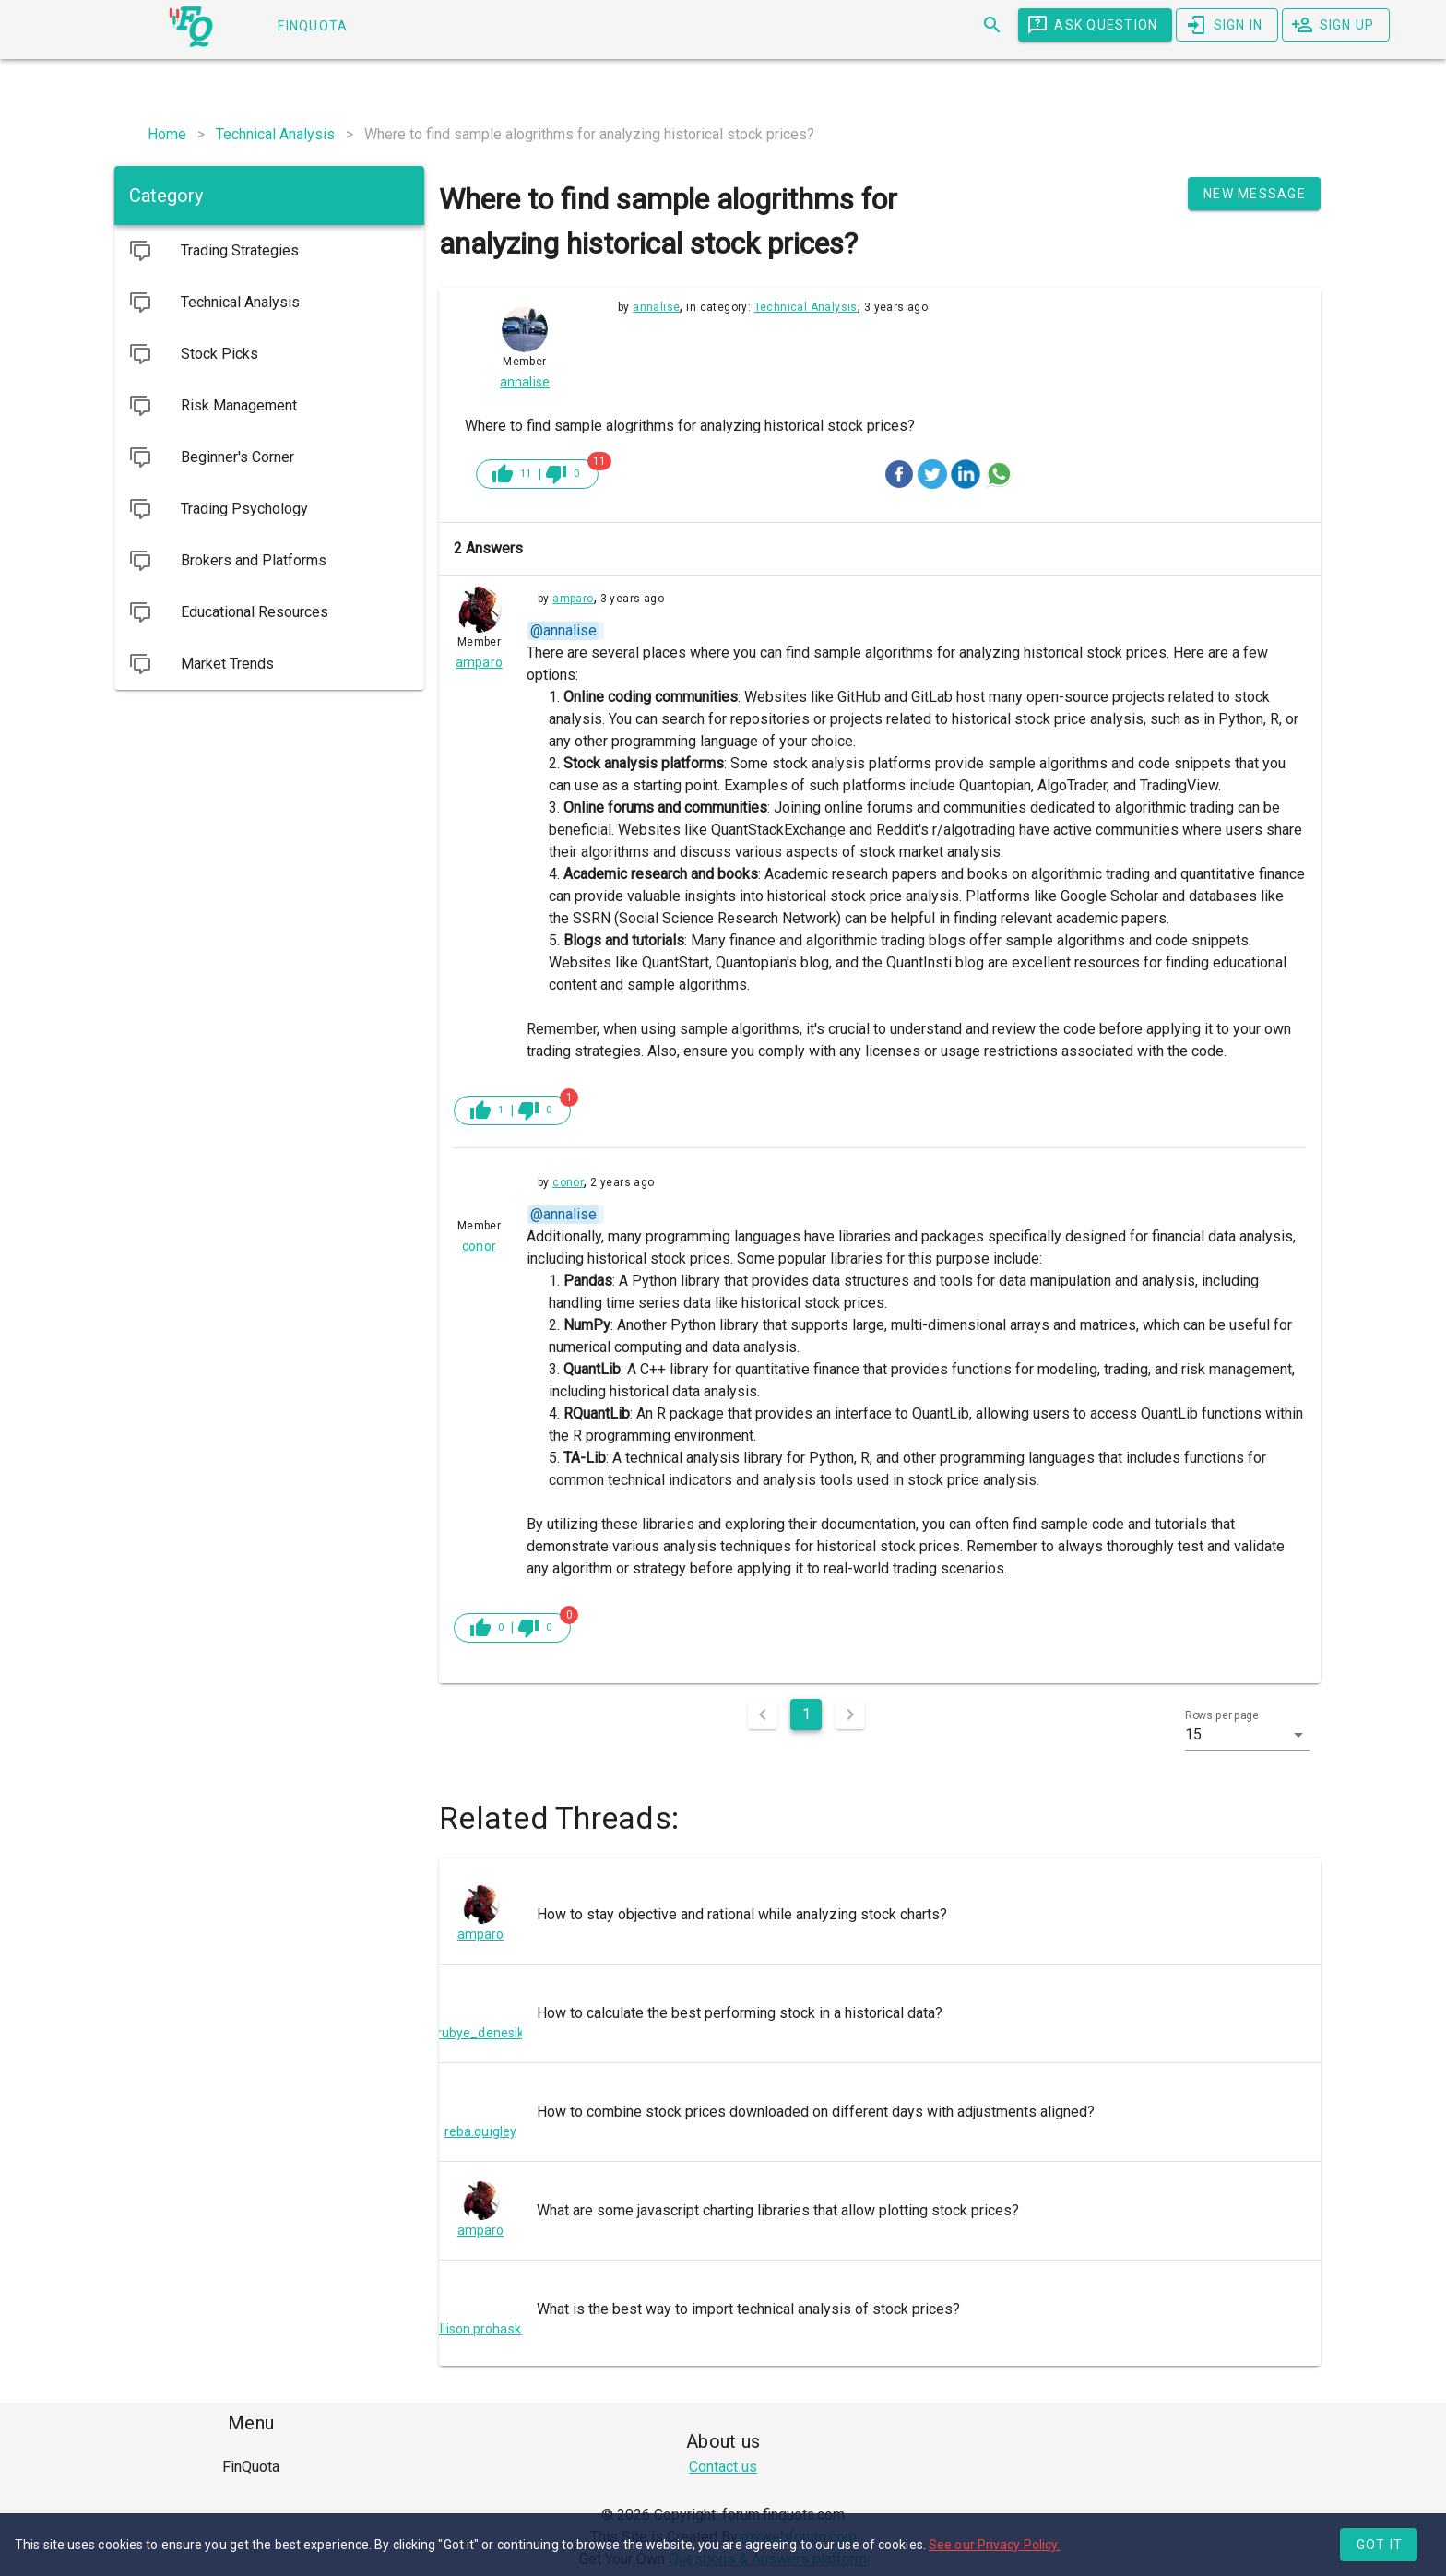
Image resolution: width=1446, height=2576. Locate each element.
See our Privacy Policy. (994, 2544)
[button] (1247, 1735)
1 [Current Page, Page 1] (806, 1714)
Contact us (723, 2466)
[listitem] (880, 1915)
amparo (572, 598)
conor (568, 1182)
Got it (1380, 2544)
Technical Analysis (806, 307)
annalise (656, 307)
